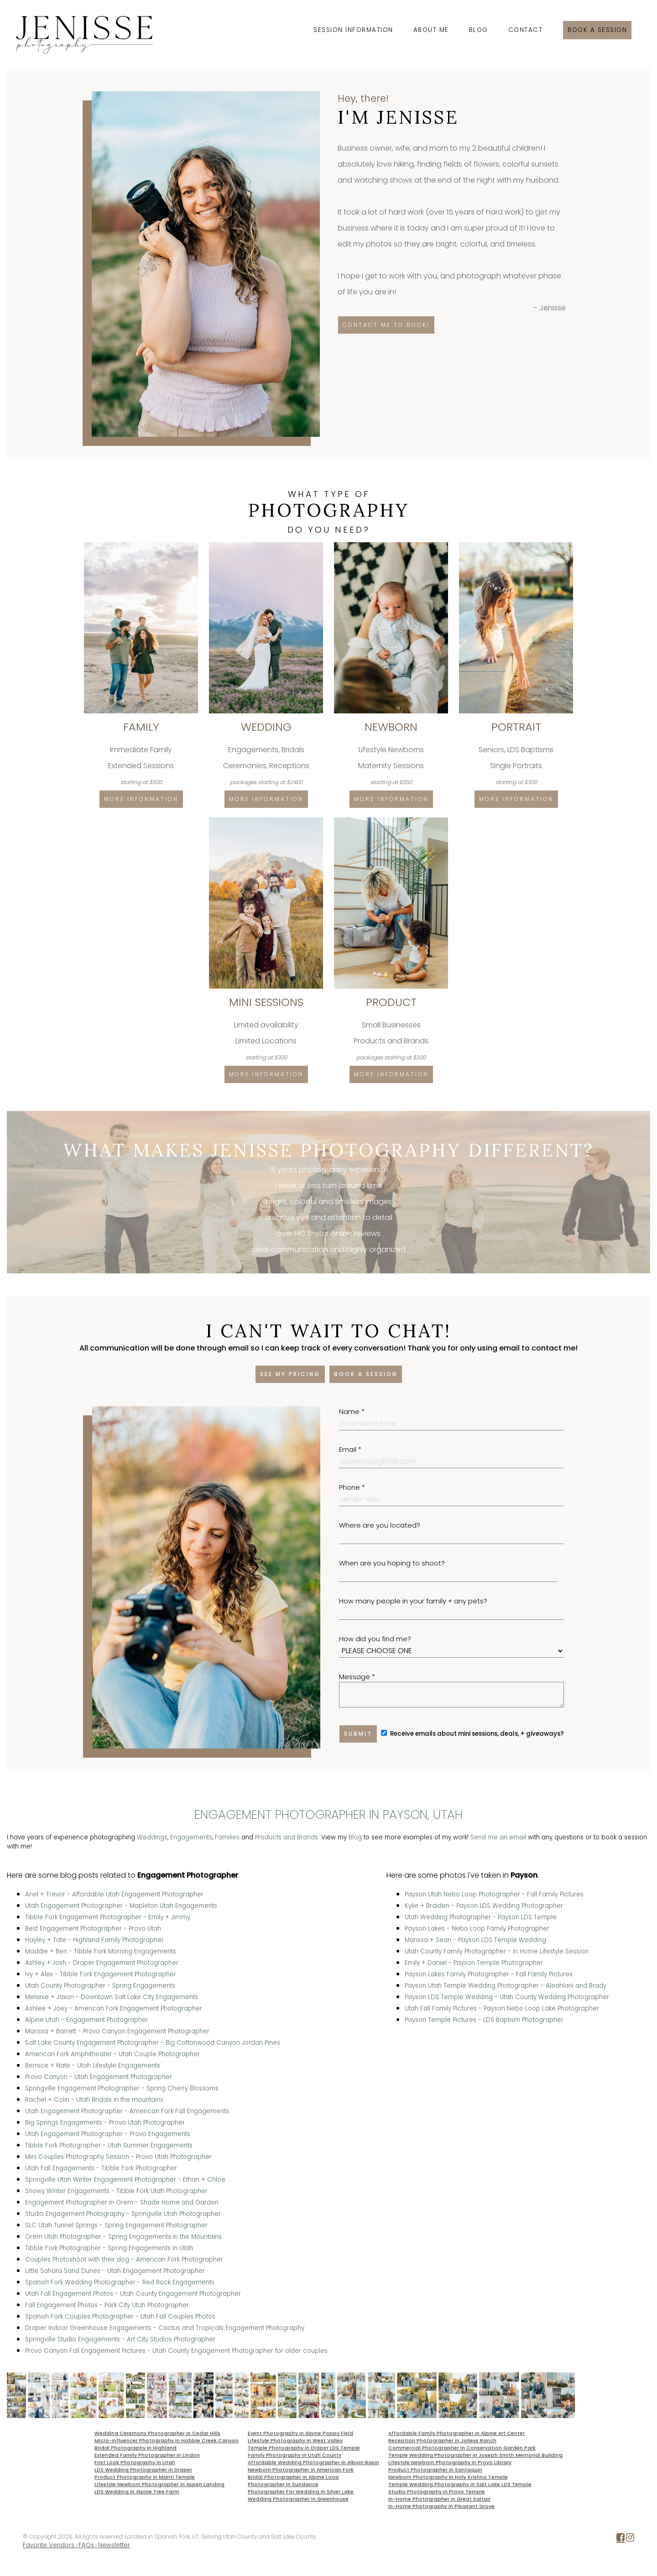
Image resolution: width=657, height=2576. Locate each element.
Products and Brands (286, 1837)
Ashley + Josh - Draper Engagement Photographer (101, 1962)
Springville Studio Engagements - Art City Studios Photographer (120, 2339)
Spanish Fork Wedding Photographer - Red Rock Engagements (119, 2282)
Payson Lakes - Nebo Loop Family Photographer (477, 1928)
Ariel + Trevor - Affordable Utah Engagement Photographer (114, 1894)
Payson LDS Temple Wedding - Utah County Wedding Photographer (507, 1997)
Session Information (353, 30)
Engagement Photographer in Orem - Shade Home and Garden (122, 2202)
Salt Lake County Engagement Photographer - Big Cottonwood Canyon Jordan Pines (152, 2042)
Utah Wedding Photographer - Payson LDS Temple (481, 1917)
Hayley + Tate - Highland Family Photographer (94, 1940)
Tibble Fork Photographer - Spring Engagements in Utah (109, 2248)
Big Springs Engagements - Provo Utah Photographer (105, 2122)
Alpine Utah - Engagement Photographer (86, 2020)
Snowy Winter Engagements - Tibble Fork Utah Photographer (116, 2191)
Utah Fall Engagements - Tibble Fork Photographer (101, 2168)
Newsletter (114, 2545)
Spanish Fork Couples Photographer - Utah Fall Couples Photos (120, 2316)
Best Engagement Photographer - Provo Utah (93, 1928)
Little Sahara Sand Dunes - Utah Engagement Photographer (115, 2271)
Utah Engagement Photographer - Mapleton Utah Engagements (121, 1905)
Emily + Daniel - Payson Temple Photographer (474, 1962)
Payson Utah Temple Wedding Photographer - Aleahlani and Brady (505, 1985)
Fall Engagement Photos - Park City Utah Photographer (107, 2305)
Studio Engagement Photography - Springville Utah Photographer (123, 2213)
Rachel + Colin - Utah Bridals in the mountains (94, 2099)
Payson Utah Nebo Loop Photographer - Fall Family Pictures (494, 1894)
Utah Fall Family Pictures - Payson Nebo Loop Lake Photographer (502, 2008)
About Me (431, 30)
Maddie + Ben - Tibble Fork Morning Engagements (100, 1951)
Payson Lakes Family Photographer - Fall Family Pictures (489, 1974)
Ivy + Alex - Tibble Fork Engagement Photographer (100, 1974)
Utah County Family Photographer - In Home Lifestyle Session (497, 1951)
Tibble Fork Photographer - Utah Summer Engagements (109, 2145)
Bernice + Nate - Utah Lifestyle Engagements (92, 2065)
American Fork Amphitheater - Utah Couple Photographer (112, 2054)
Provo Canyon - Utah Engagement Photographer (98, 2077)
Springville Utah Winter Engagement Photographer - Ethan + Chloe (125, 2179)
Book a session (597, 30)
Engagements (191, 1837)
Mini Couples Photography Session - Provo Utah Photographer (118, 2156)
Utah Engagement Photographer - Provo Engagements (107, 2134)
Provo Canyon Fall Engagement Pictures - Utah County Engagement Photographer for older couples (176, 2350)
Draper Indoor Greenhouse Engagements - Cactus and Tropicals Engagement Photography (164, 2328)
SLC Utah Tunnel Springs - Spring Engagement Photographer (116, 2225)
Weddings (152, 1837)
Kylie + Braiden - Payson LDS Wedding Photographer (484, 1905)
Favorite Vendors (48, 2545)
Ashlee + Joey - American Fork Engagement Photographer (113, 2008)
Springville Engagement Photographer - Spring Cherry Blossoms (122, 2088)
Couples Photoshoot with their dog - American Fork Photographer (124, 2259)
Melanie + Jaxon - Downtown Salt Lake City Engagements (111, 1997)
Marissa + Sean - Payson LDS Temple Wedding (475, 1940)
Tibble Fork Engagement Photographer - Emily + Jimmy (107, 1917)
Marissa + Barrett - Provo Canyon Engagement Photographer (117, 2031)
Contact (525, 30)
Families (227, 1837)
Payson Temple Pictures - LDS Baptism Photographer (484, 2020)
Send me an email (498, 1837)
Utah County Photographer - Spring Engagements (100, 1985)
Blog (478, 30)
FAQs (86, 2545)
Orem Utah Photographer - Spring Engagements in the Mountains (123, 2236)
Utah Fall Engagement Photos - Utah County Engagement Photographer (133, 2293)
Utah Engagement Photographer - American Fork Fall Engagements (127, 2111)
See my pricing (290, 1374)
